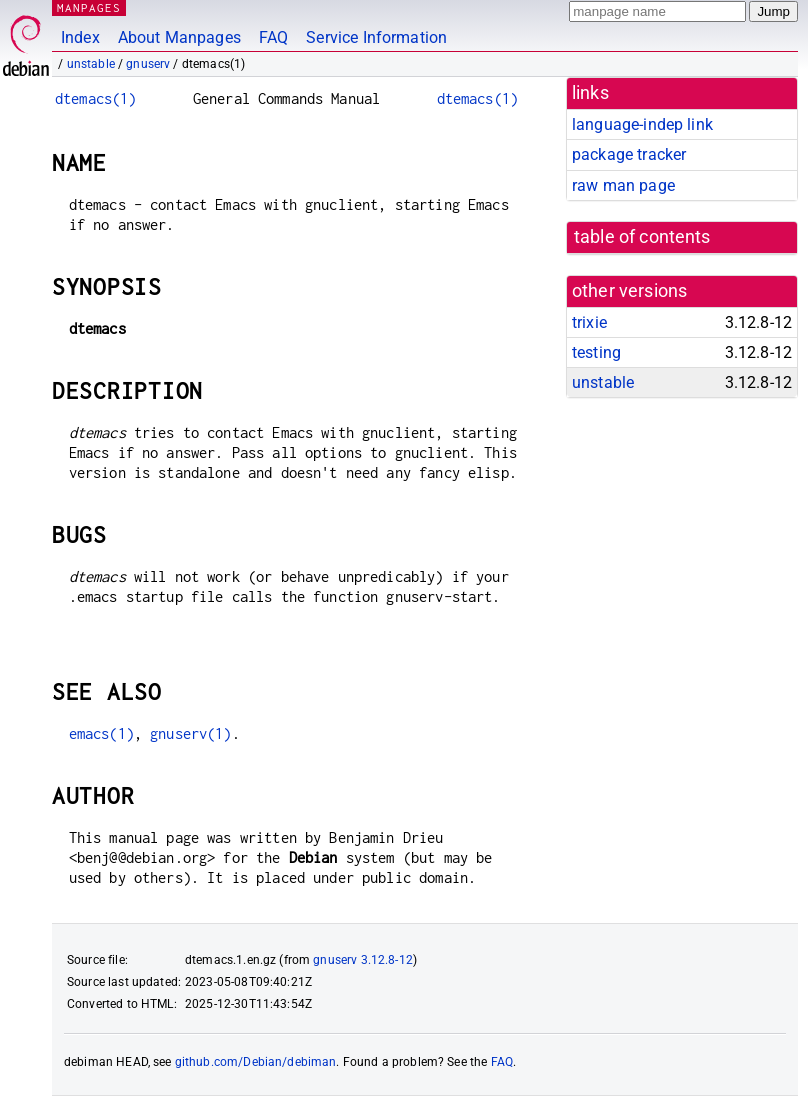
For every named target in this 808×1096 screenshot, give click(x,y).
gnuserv (148, 64)
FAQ (273, 37)
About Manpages (179, 37)
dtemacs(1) (96, 98)
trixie (589, 322)
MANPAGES (89, 7)
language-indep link (642, 124)
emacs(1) (101, 733)
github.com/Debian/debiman (256, 1062)
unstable (91, 64)
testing (596, 352)
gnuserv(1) (191, 733)
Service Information (376, 37)
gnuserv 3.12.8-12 (363, 960)
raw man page (623, 185)
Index (80, 37)
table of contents (642, 237)
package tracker (629, 154)
